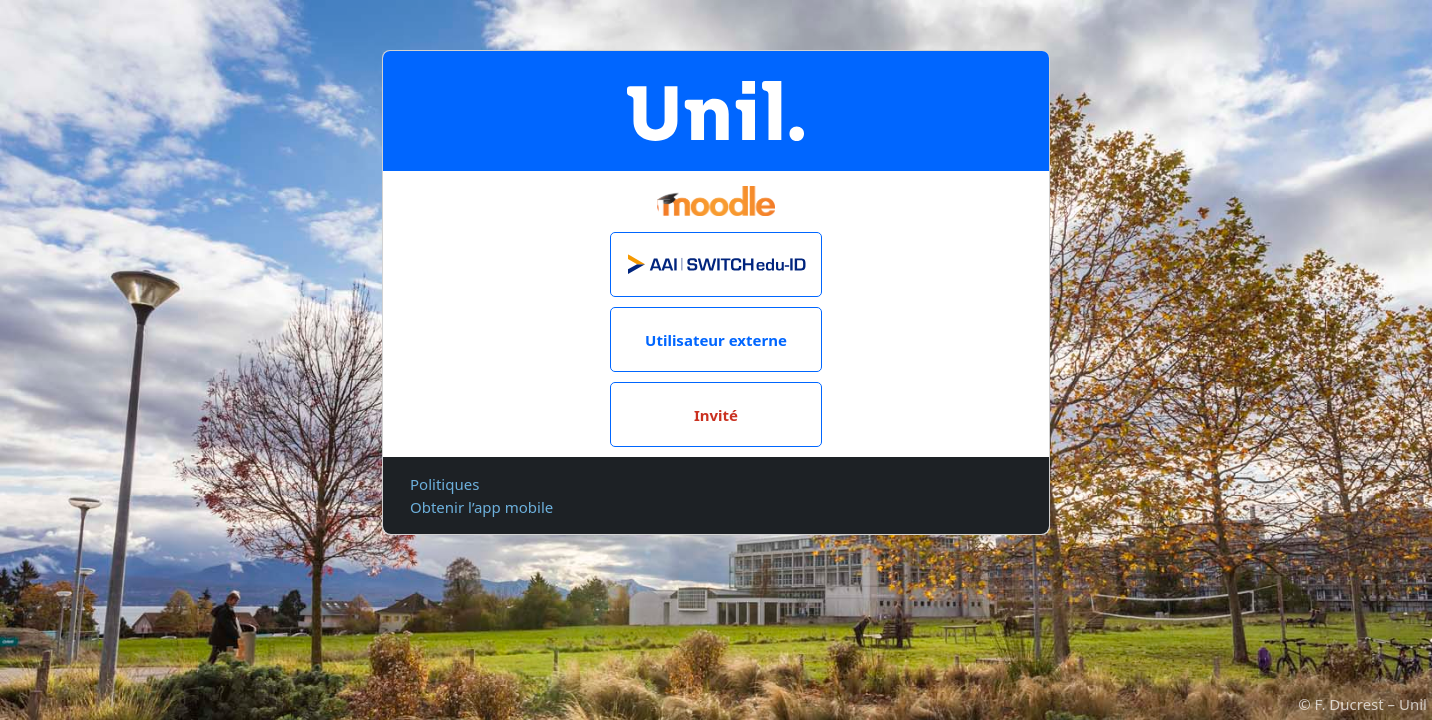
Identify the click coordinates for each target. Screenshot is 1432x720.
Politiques (444, 484)
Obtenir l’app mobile (481, 507)
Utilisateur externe (716, 340)
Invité (716, 415)
